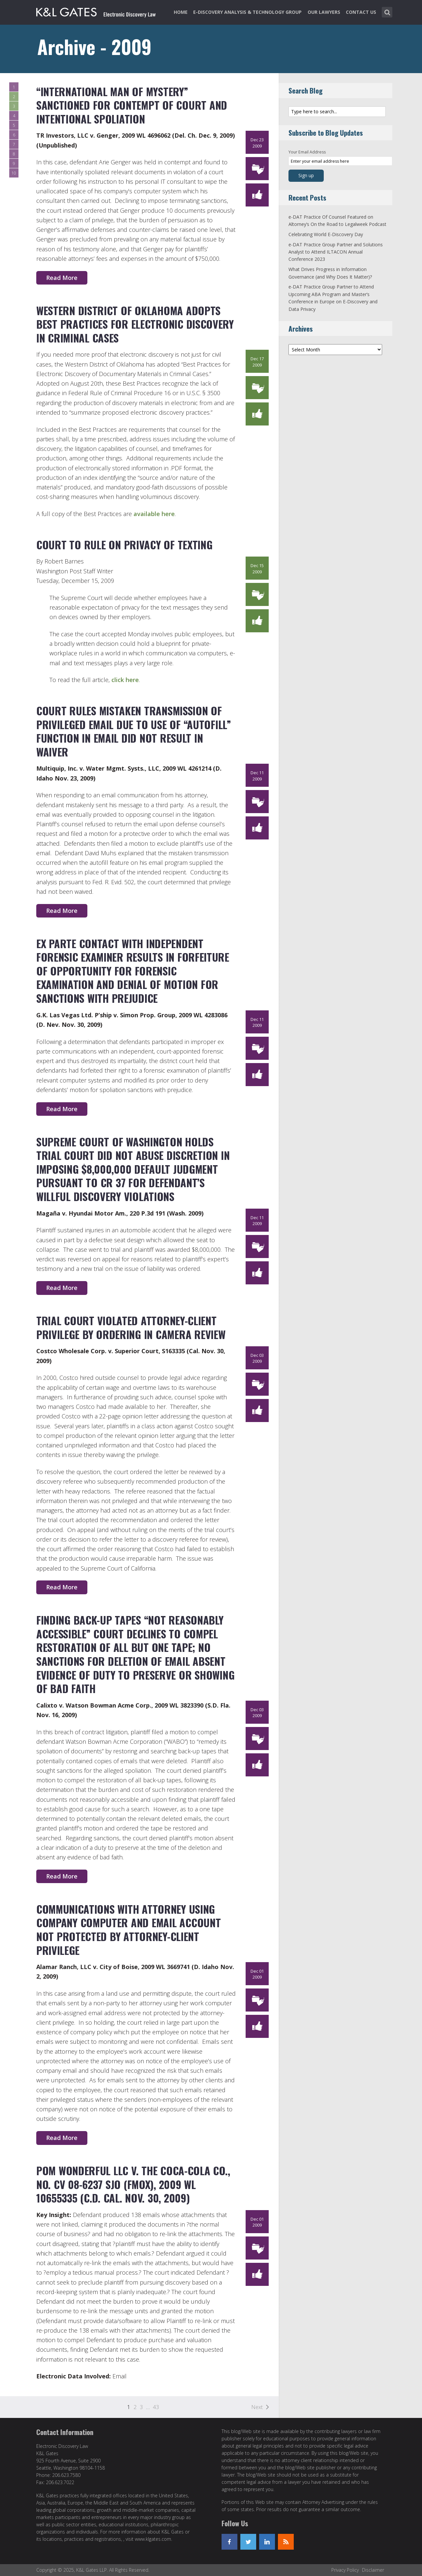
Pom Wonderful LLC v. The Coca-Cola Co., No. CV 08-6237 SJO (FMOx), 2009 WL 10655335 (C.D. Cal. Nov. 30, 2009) (133, 2184)
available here (154, 514)
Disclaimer (373, 2570)
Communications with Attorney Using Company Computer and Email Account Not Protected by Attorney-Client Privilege (128, 1929)
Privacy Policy (345, 2570)
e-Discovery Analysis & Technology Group (247, 12)
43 (156, 2407)
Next (257, 2407)
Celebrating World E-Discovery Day (325, 234)
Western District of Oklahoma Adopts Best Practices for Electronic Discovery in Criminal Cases (135, 324)
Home (181, 12)
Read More (61, 278)
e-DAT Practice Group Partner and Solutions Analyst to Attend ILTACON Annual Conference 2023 (335, 251)
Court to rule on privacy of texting (124, 544)
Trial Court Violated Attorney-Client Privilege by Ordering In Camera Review (130, 1327)
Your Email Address (307, 152)
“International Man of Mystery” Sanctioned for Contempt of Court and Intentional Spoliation (131, 105)
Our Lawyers (324, 12)
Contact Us (361, 12)
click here (125, 680)
